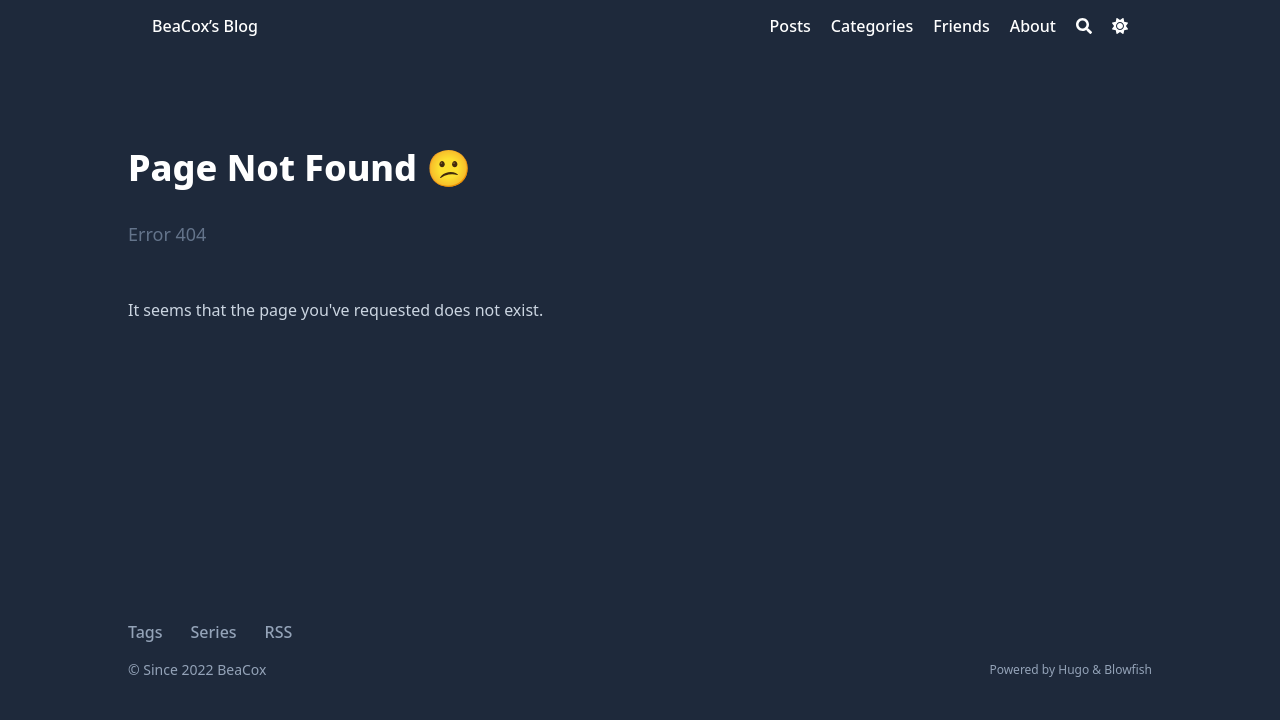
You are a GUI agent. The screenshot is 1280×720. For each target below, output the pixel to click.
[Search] (1084, 26)
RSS (279, 632)
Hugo (1073, 669)
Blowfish (1128, 669)
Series (214, 632)
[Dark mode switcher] (1120, 26)
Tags (145, 632)
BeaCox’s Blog (205, 26)
